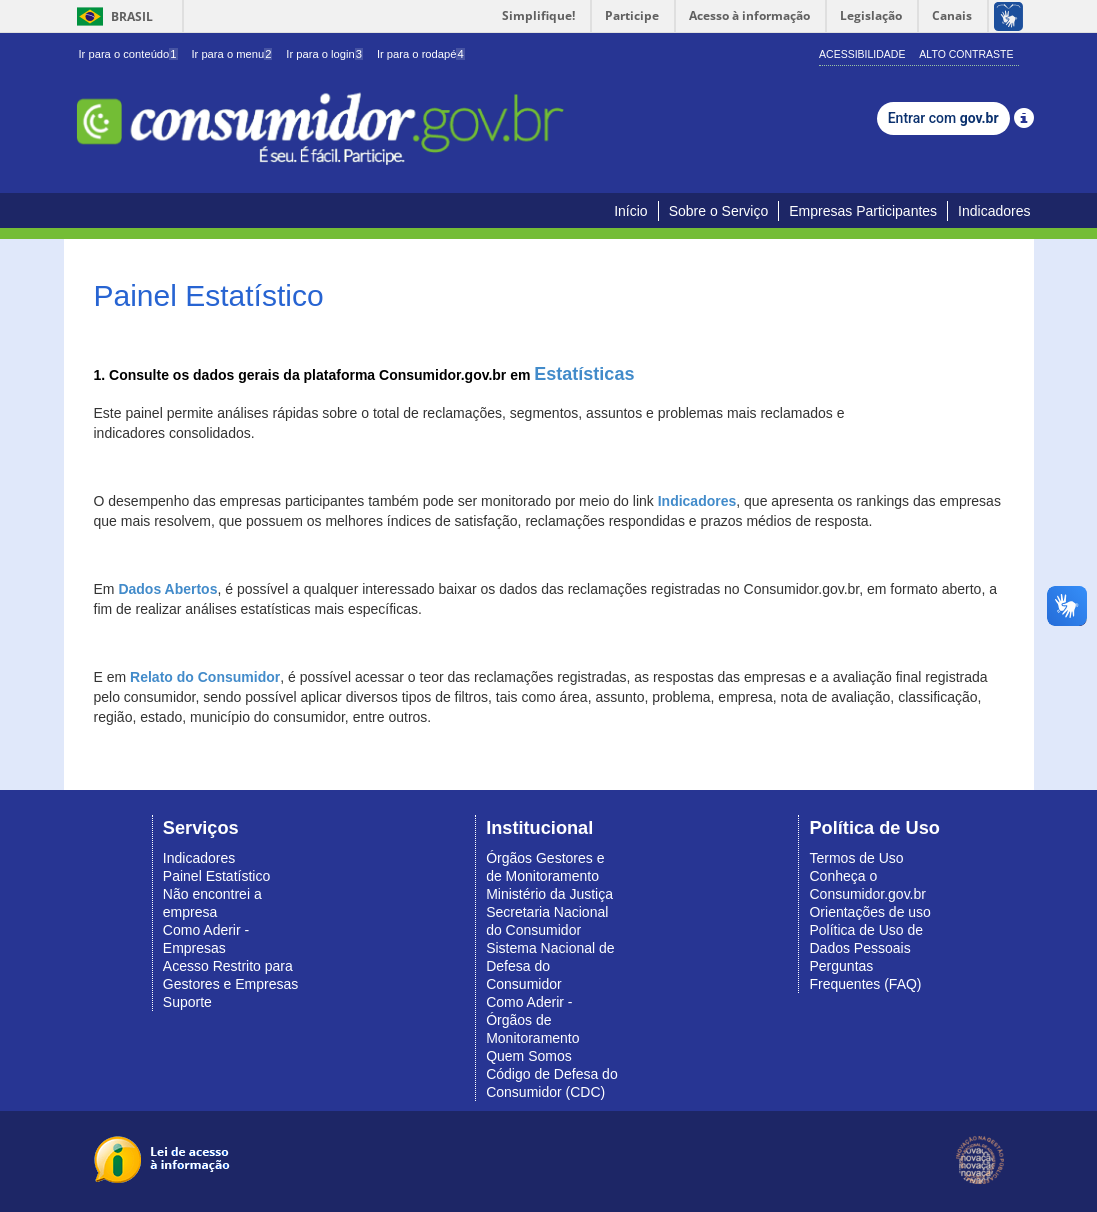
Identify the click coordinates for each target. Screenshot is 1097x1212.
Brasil (111, 16)
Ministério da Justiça (549, 894)
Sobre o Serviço (719, 211)
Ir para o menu (231, 54)
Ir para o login (324, 54)
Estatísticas (584, 374)
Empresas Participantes (863, 211)
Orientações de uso (869, 912)
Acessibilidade (862, 54)
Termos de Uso (856, 858)
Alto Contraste (966, 54)
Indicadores (994, 211)
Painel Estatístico (216, 876)
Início (630, 211)
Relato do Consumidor (205, 677)
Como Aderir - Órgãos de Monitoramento (532, 1020)
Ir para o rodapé (421, 54)
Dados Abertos (167, 589)
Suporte (187, 1002)
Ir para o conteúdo (128, 54)
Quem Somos (529, 1056)
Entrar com (943, 118)
